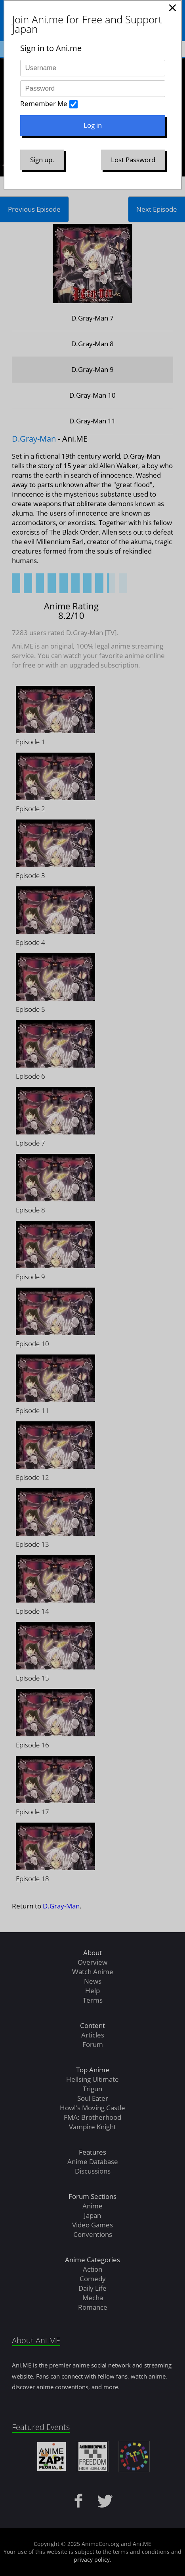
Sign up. (42, 159)
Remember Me (43, 103)
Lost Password (133, 159)
